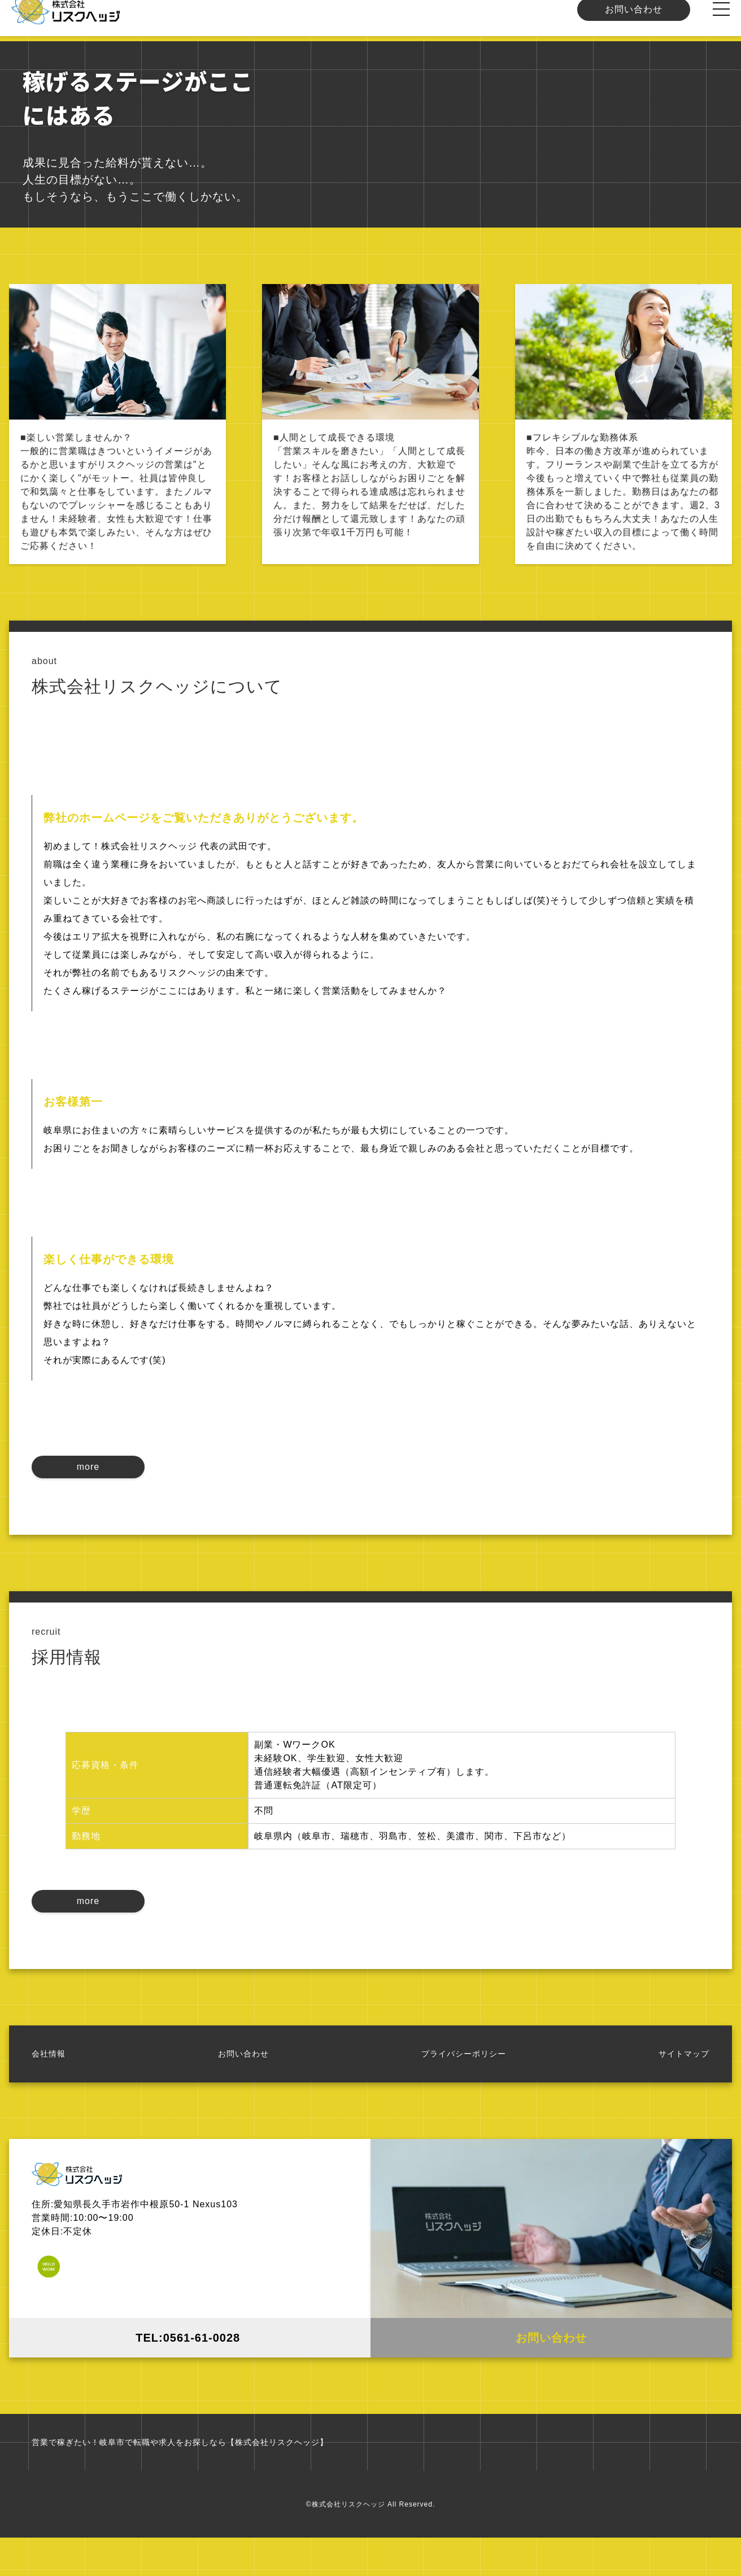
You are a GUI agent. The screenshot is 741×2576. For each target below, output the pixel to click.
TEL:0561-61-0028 (190, 2369)
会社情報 (49, 2084)
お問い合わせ (633, 20)
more (88, 1487)
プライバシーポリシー (463, 2084)
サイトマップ (684, 2084)
